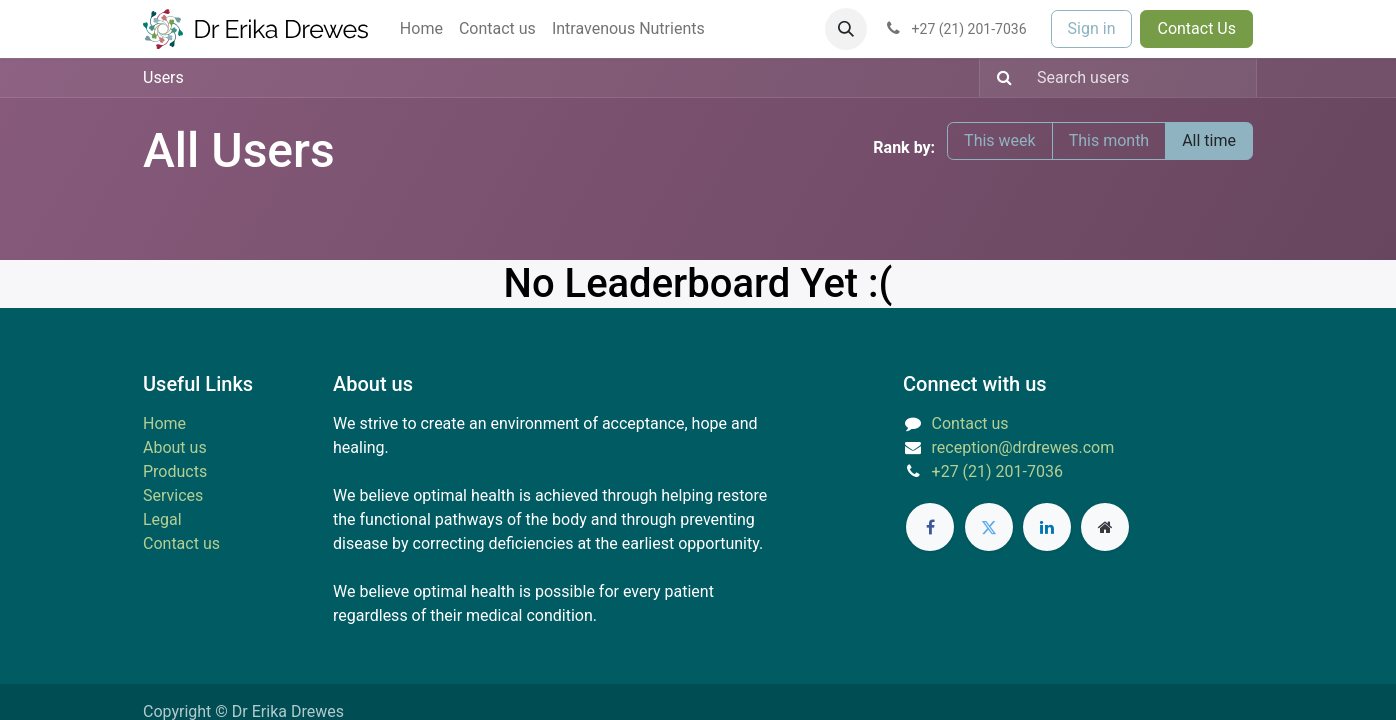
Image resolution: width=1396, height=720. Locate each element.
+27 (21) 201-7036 (997, 471)
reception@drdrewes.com (1023, 447)
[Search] (998, 78)
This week (1000, 140)
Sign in (1092, 28)
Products (175, 471)
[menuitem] (421, 29)
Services (173, 495)
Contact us (181, 543)
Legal (162, 519)
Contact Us (1196, 28)
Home (164, 423)
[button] (846, 29)
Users (163, 77)
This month (1109, 140)
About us (175, 447)
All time (1209, 140)
